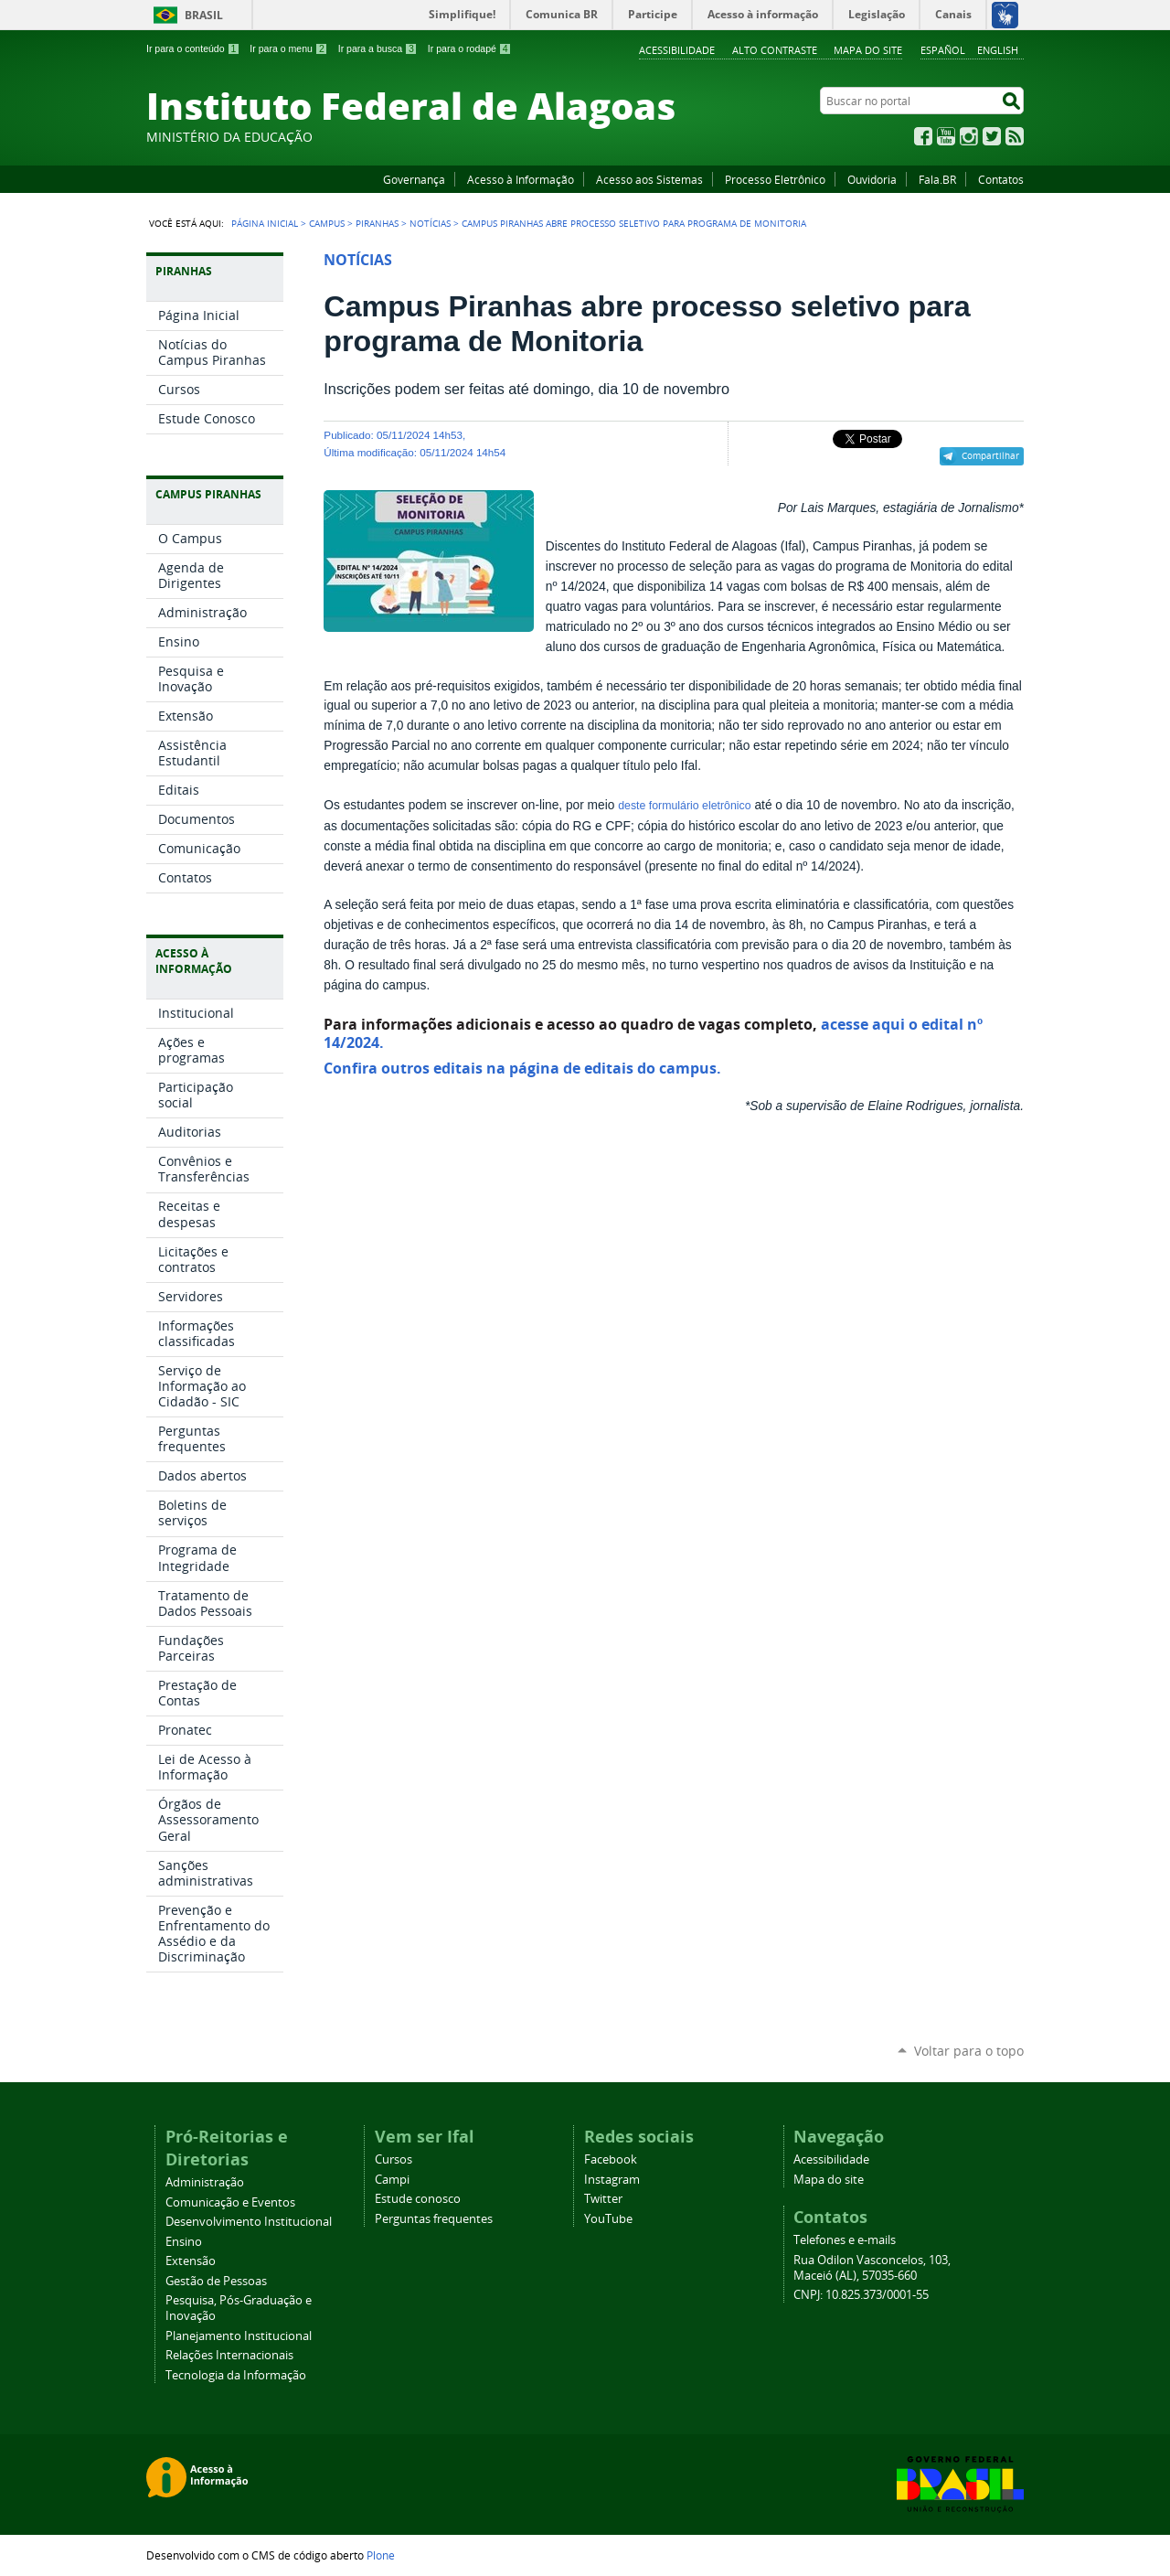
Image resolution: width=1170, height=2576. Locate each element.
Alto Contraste (774, 50)
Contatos (1001, 179)
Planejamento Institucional (238, 2336)
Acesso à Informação (520, 179)
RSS (1014, 136)
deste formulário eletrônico (684, 805)
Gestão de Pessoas (216, 2281)
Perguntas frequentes (434, 2219)
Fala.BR (937, 179)
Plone (381, 2555)
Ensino (183, 2242)
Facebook (923, 136)
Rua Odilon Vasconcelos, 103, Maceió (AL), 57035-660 (872, 2267)
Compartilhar (990, 455)
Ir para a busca (378, 48)
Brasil (204, 15)
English (997, 50)
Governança (414, 179)
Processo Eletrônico (775, 179)
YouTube (946, 136)
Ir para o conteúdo (192, 48)
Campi (392, 2179)
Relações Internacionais (229, 2355)
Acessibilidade (677, 50)
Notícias (430, 223)
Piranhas (377, 223)
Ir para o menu (288, 48)
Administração (204, 2182)
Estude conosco (418, 2199)
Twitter (992, 136)
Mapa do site (868, 50)
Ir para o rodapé (470, 48)
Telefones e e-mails (844, 2240)
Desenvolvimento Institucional (248, 2221)
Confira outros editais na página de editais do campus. (522, 1068)
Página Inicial (264, 223)
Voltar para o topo (969, 2050)
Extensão (190, 2261)
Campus (327, 223)
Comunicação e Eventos (230, 2202)
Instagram (969, 136)
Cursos (393, 2159)
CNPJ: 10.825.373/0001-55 (861, 2295)
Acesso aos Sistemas (649, 179)
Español (942, 50)
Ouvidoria (872, 179)
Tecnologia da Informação (235, 2375)
